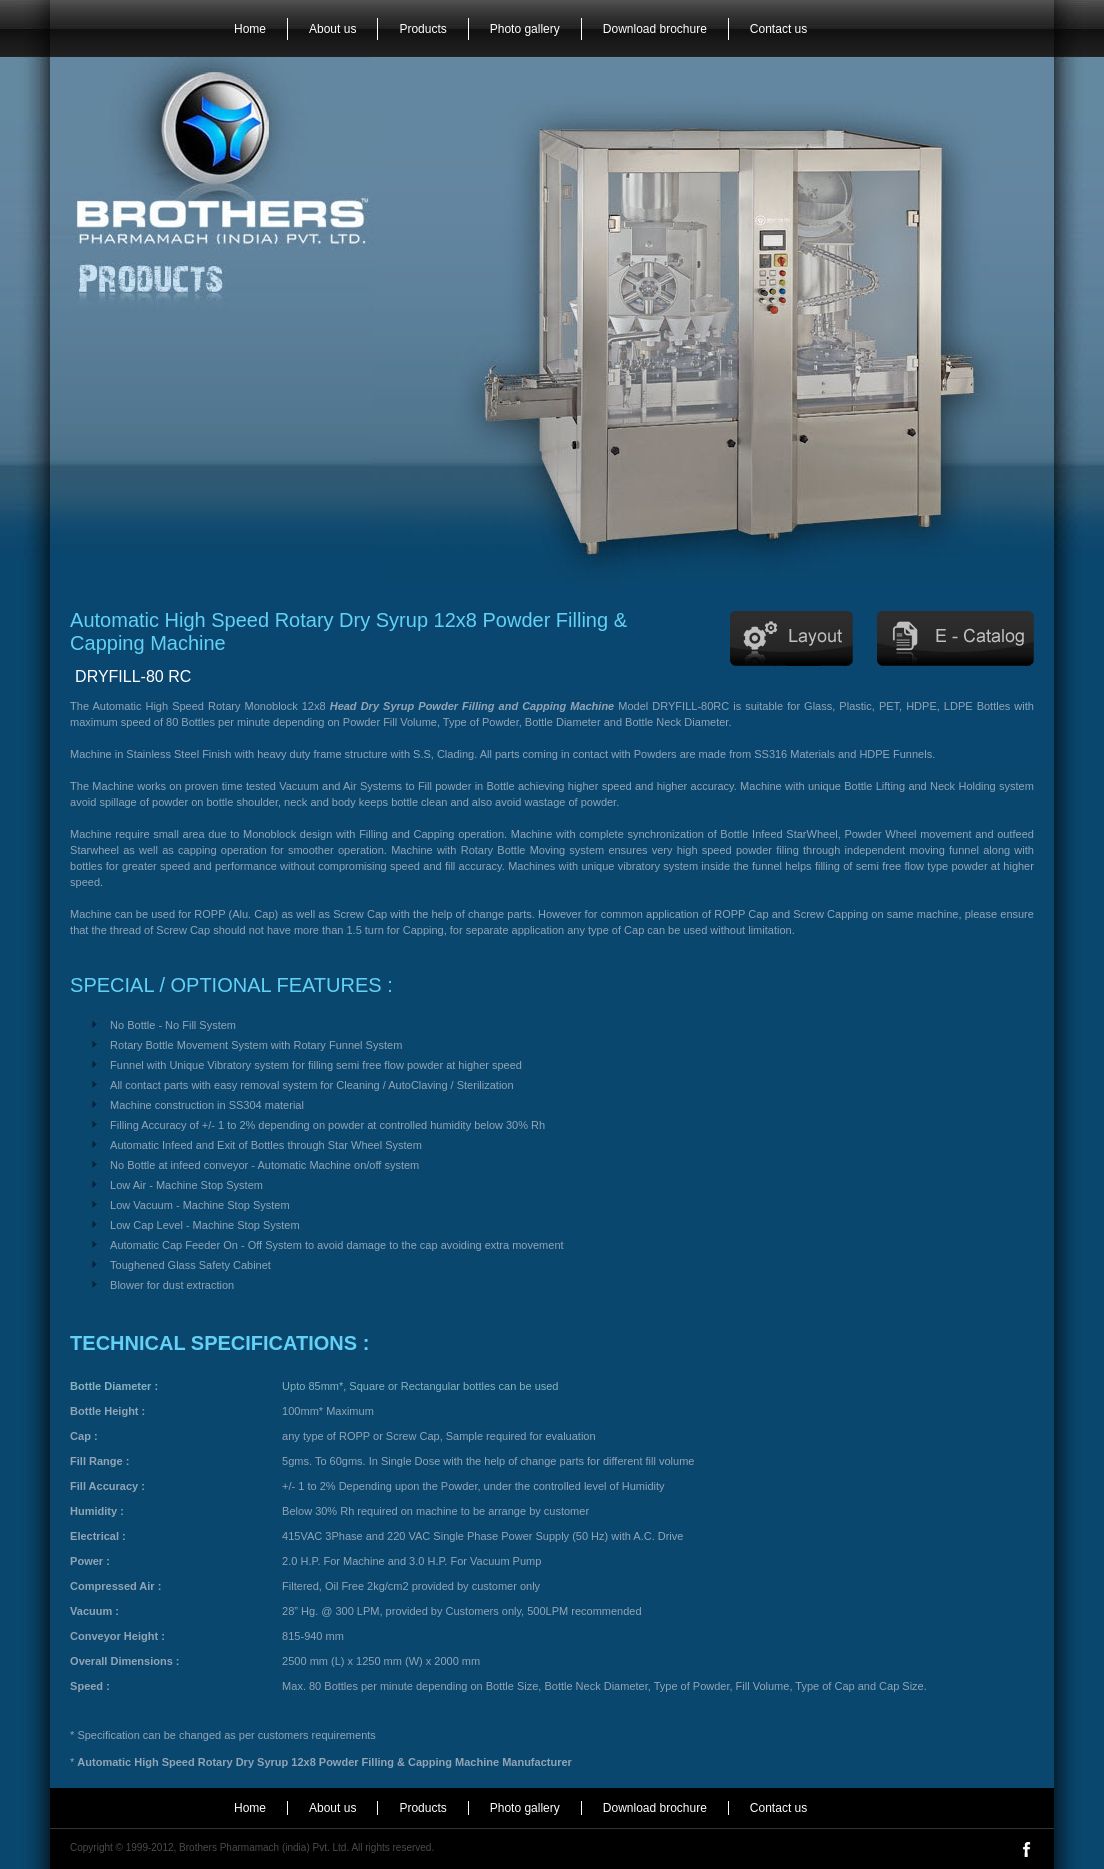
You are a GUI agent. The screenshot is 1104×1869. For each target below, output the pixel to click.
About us (332, 29)
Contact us (778, 29)
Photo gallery (525, 29)
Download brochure (655, 29)
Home (250, 29)
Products (422, 29)
